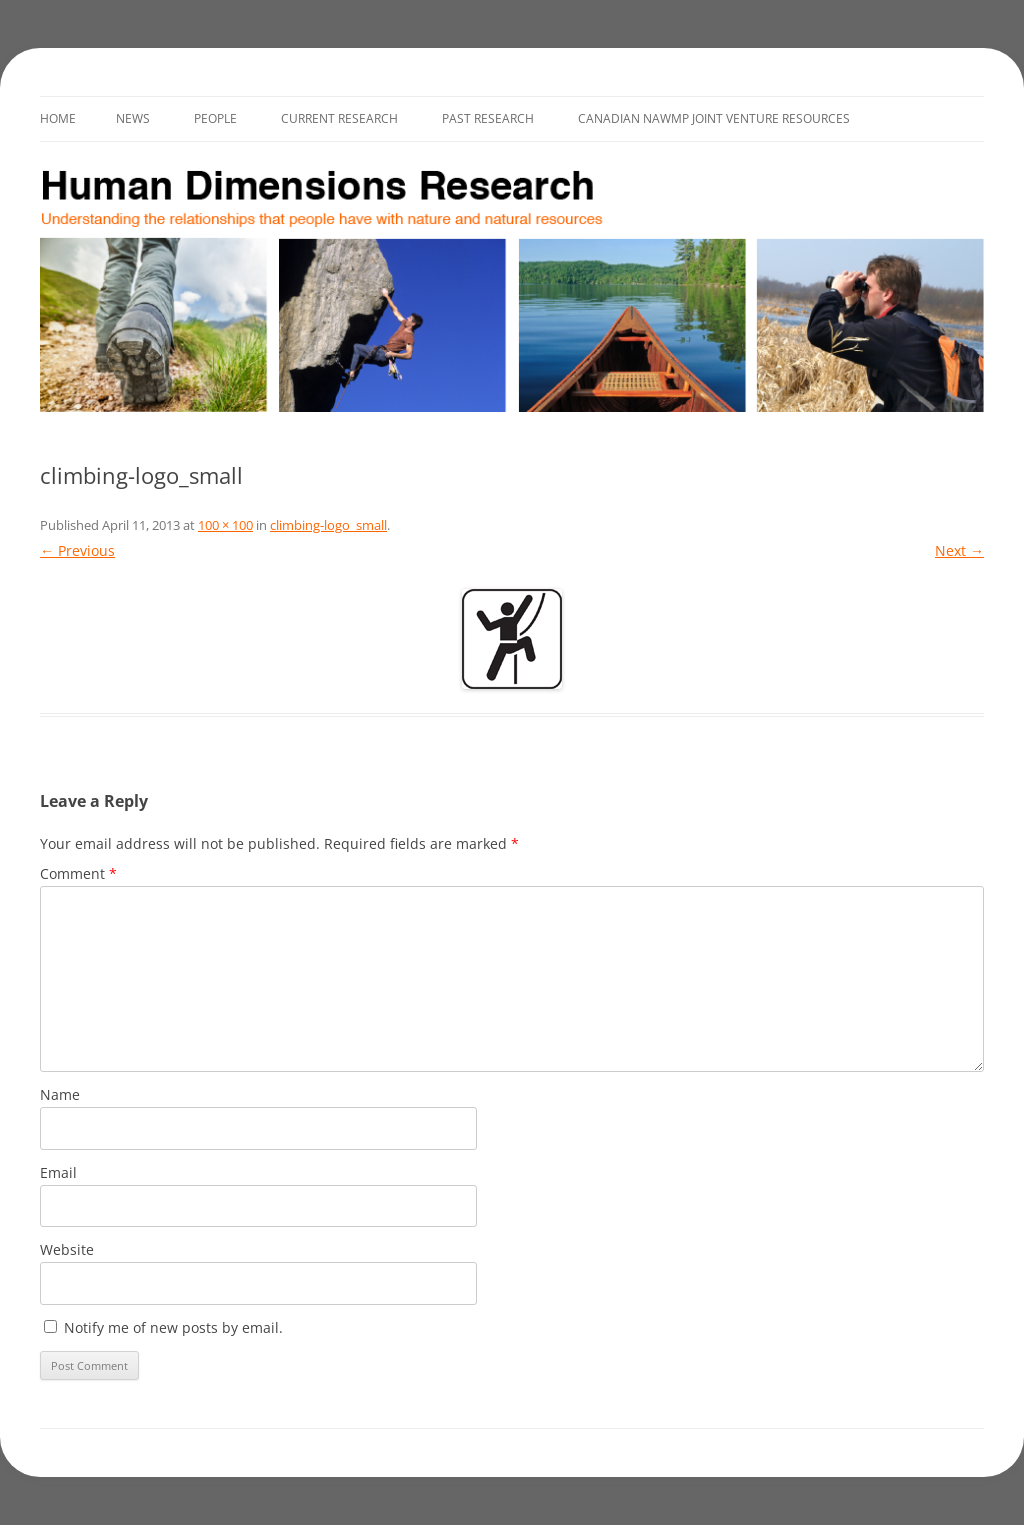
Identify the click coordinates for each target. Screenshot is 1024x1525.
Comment (78, 873)
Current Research (339, 118)
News (133, 118)
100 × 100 (225, 525)
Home (58, 118)
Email (58, 1172)
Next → (959, 550)
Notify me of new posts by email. (173, 1327)
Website (67, 1249)
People (215, 118)
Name (60, 1094)
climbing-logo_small (328, 525)
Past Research (488, 118)
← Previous (77, 550)
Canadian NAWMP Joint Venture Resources (714, 118)
